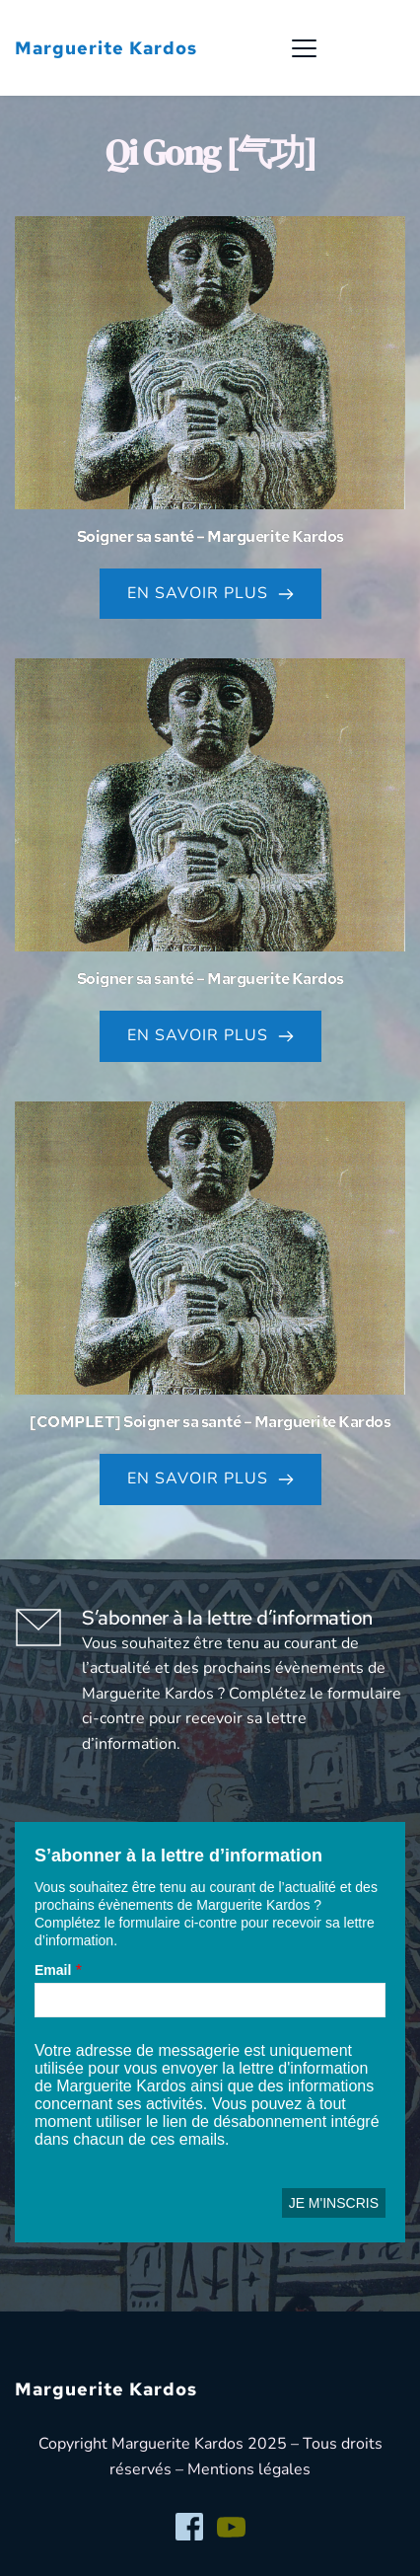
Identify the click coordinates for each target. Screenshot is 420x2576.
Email (53, 1970)
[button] (304, 48)
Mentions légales (249, 2469)
